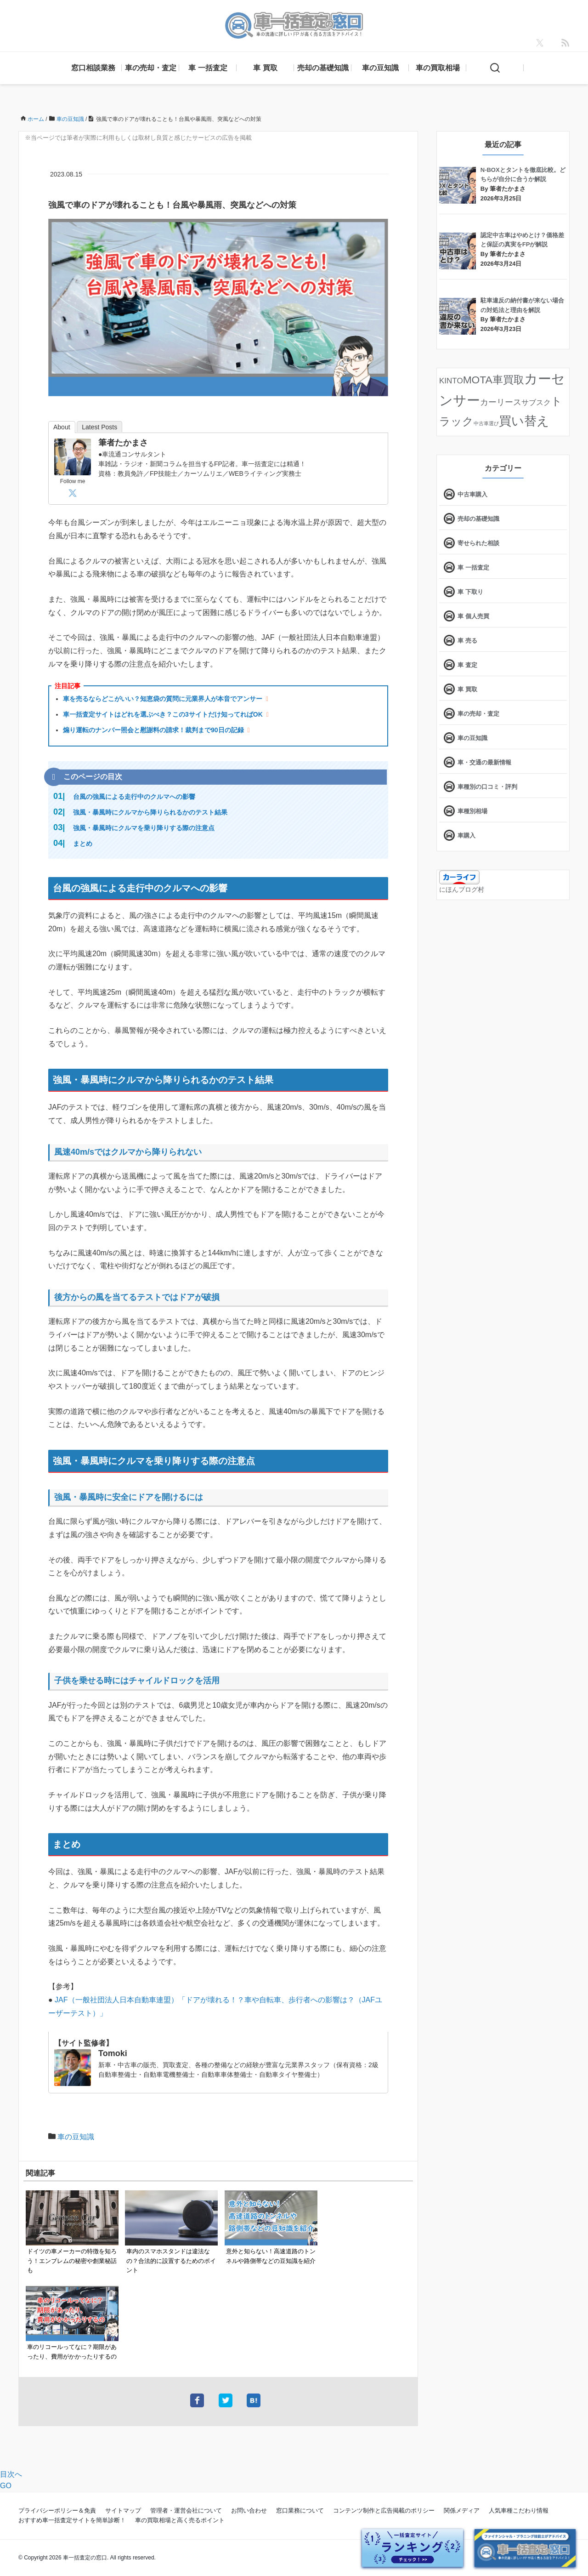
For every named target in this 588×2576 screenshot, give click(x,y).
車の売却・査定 (150, 68)
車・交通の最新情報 (484, 762)
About (61, 427)
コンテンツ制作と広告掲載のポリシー (384, 2510)
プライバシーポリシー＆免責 (57, 2510)
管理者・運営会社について (186, 2510)
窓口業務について (300, 2510)
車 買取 (265, 68)
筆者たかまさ (123, 442)
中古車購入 (472, 494)
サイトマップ (123, 2510)
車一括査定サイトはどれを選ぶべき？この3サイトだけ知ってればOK (163, 714)
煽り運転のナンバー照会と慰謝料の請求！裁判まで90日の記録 (153, 730)
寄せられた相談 (478, 543)
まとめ (82, 843)
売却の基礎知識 (323, 68)
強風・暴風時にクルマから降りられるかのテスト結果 (150, 812)
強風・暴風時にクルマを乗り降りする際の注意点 (144, 828)
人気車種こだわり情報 (518, 2510)
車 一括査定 (207, 68)
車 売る (467, 640)
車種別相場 (472, 811)
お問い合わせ (249, 2510)
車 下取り (470, 591)
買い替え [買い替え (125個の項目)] (524, 421)
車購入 (466, 835)
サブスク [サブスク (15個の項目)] (536, 402)
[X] (540, 43)
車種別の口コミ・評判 (487, 786)
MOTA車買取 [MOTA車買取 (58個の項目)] (493, 380)
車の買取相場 (438, 68)
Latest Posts (99, 427)
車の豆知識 (380, 68)
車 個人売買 (473, 616)
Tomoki (112, 2053)
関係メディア (462, 2510)
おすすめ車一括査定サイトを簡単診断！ (72, 2520)
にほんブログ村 (461, 889)
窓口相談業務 (93, 68)
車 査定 (467, 664)
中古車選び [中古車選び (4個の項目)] (486, 423)
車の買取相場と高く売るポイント (180, 2520)
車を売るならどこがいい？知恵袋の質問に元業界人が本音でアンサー (162, 698)
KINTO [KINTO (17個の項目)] (451, 380)
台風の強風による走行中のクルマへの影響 (134, 796)
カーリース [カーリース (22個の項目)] (500, 402)
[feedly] (565, 43)
